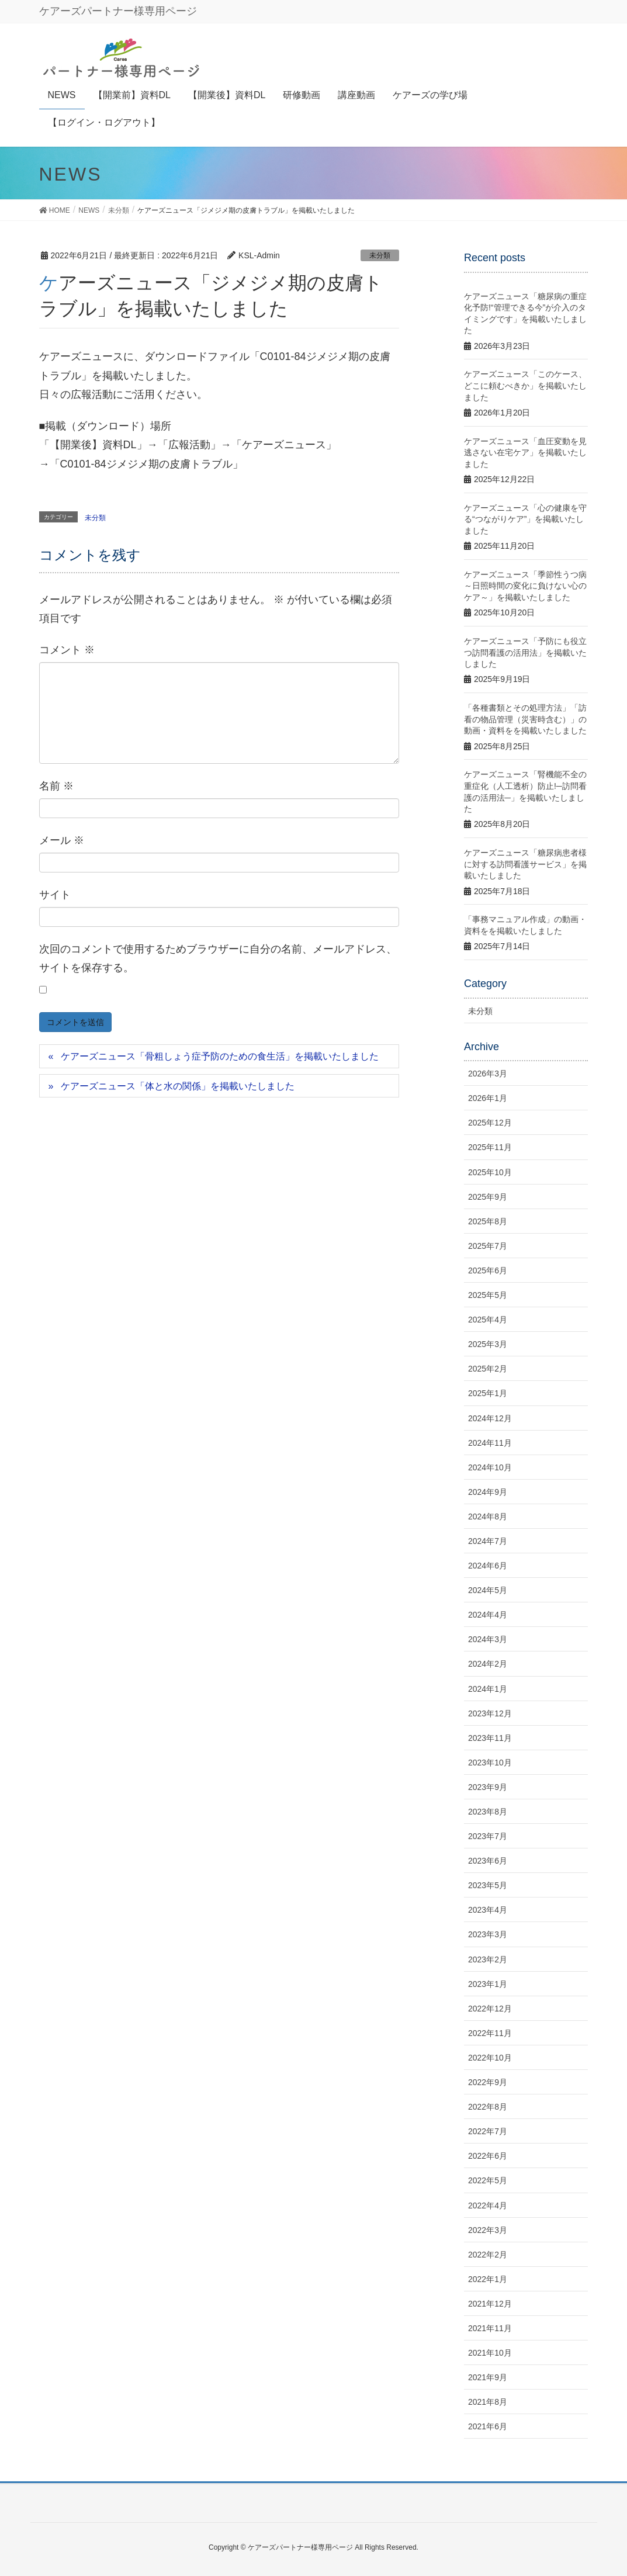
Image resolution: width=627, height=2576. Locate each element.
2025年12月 (490, 1122)
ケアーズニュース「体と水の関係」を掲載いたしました (178, 1086)
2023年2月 (487, 1959)
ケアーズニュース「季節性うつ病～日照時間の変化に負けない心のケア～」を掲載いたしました (525, 586)
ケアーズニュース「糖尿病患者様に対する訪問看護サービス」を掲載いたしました (525, 864)
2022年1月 (487, 2279)
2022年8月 (487, 2106)
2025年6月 (487, 1270)
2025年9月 (487, 1197)
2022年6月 (487, 2155)
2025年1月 (487, 1393)
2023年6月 (487, 1860)
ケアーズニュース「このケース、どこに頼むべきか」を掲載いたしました (525, 385)
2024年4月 (487, 1614)
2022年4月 (487, 2205)
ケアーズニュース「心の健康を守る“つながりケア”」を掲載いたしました (525, 519)
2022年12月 (490, 2008)
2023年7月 (487, 1836)
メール (61, 840)
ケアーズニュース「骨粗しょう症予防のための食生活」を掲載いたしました (220, 1056)
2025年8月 (487, 1221)
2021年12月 (490, 2303)
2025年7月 (487, 1246)
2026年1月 (487, 1098)
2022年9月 (487, 2082)
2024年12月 (490, 1418)
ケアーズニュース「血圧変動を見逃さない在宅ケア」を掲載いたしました (525, 453)
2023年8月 (487, 1811)
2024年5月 (487, 1590)
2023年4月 (487, 1909)
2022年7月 (487, 2131)
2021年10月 (490, 2352)
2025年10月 (490, 1172)
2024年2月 (487, 1663)
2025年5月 (487, 1295)
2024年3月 (487, 1639)
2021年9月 (487, 2377)
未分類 (379, 255)
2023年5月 (487, 1885)
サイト (55, 895)
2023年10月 (490, 1762)
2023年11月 (490, 1738)
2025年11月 (490, 1147)
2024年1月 (487, 1689)
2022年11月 (490, 2033)
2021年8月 (487, 2402)
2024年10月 (490, 1467)
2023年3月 (487, 1934)
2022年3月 (487, 2230)
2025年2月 (487, 1368)
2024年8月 (487, 1516)
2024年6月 (487, 1565)
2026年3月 (487, 1073)
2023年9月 (487, 1787)
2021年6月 (487, 2426)
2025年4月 (487, 1319)
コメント (67, 650)
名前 (56, 786)
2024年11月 (490, 1443)
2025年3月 (487, 1344)
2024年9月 (487, 1492)
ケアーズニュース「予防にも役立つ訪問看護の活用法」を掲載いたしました (525, 652)
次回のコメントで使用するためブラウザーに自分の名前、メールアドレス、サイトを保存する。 (218, 958)
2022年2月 (487, 2254)
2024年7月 (487, 1541)
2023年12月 (490, 1713)
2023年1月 (487, 1984)
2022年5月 (487, 2180)
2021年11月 (490, 2328)
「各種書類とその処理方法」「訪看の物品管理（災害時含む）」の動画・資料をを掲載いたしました (525, 719)
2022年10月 (490, 2057)
